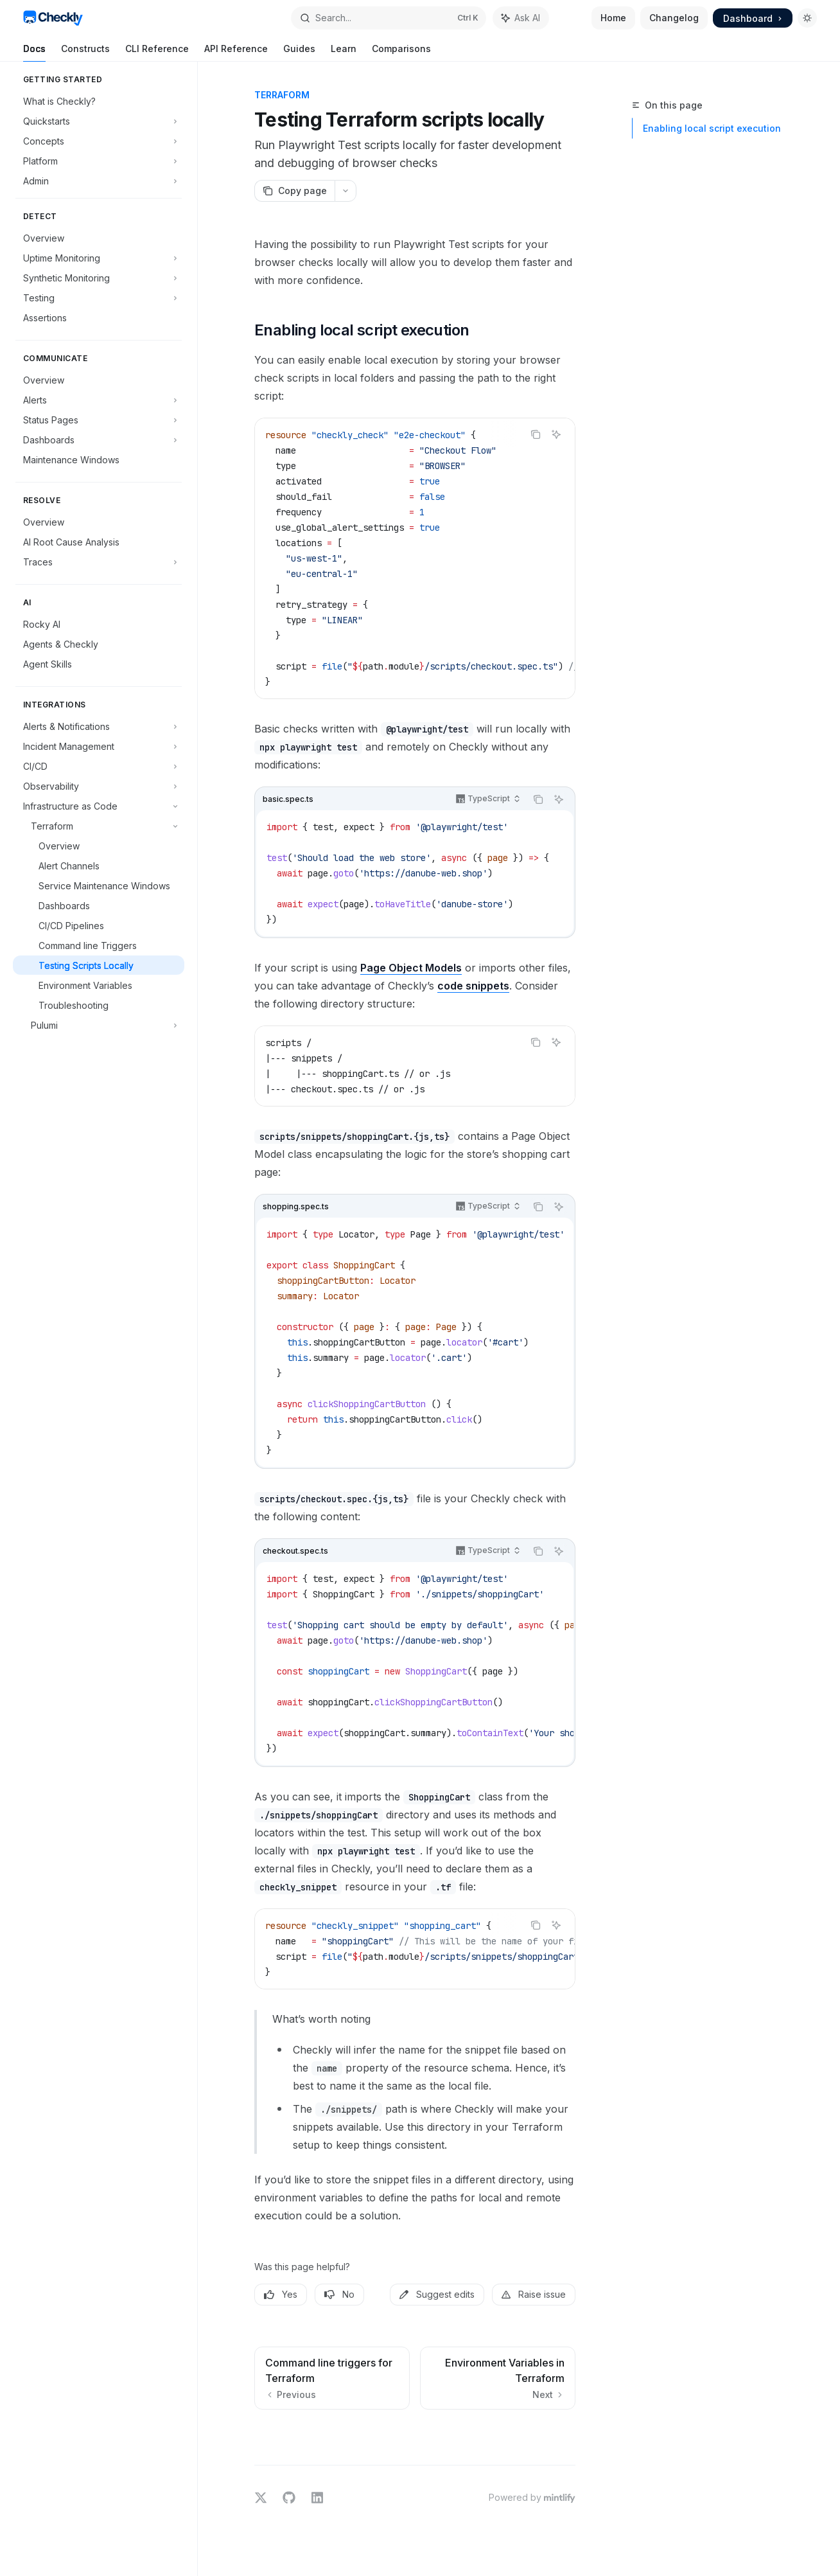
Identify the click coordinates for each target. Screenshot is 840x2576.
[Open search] (388, 18)
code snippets (473, 985)
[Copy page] (294, 191)
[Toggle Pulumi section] (98, 1025)
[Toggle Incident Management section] (98, 746)
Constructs (85, 52)
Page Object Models (411, 967)
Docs (34, 52)
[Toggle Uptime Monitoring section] (98, 257)
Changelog (674, 17)
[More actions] (345, 191)
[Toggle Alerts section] (98, 399)
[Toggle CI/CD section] (98, 766)
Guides (299, 52)
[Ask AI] (556, 434)
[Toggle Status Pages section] (98, 419)
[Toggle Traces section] (98, 561)
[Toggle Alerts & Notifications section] (98, 726)
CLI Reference (157, 52)
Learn (343, 52)
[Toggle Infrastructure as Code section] (98, 805)
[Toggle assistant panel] (521, 18)
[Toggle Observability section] (98, 785)
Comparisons (401, 52)
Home (613, 17)
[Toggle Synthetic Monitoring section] (98, 277)
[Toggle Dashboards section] (98, 439)
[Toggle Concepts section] (98, 140)
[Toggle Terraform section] (98, 825)
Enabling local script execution (712, 128)
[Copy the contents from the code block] (535, 434)
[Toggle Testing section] (98, 297)
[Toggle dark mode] (807, 18)
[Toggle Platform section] (98, 160)
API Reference (236, 52)
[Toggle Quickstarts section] (98, 120)
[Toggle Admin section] (98, 180)
